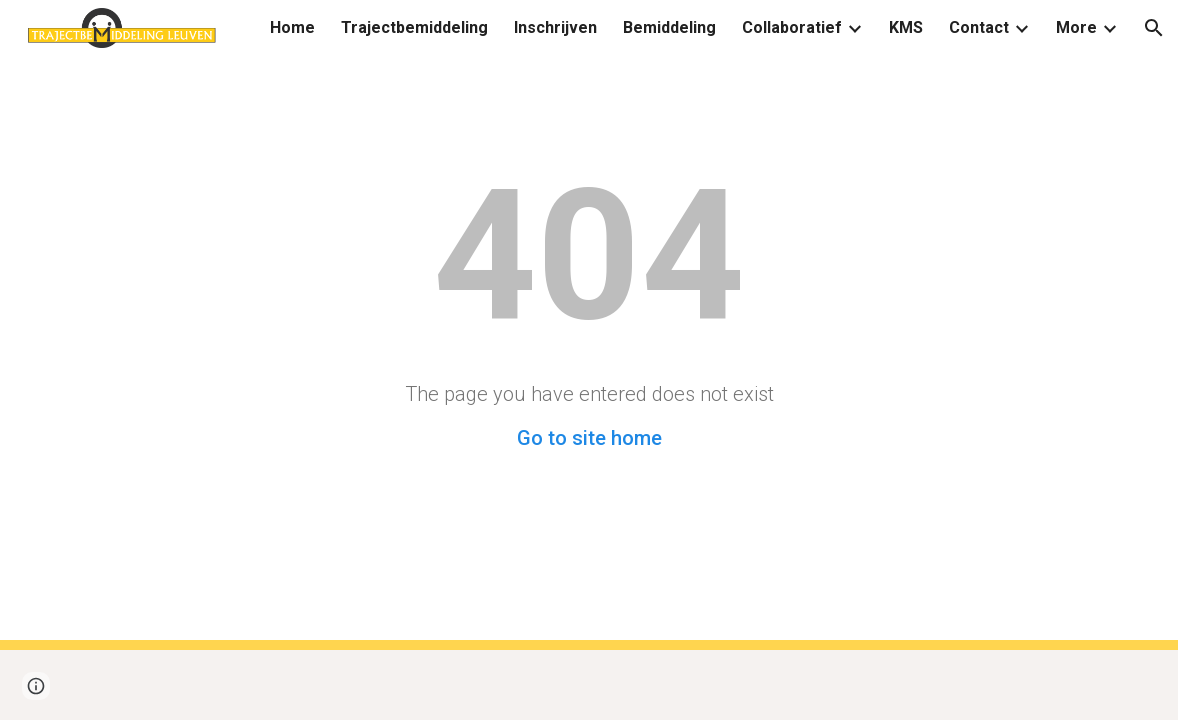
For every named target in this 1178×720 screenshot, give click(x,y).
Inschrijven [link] (555, 27)
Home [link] (292, 27)
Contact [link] (979, 27)
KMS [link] (906, 27)
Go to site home (589, 438)
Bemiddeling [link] (669, 27)
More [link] (1076, 27)
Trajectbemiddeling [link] (414, 27)
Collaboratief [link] (792, 27)
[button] (1154, 28)
